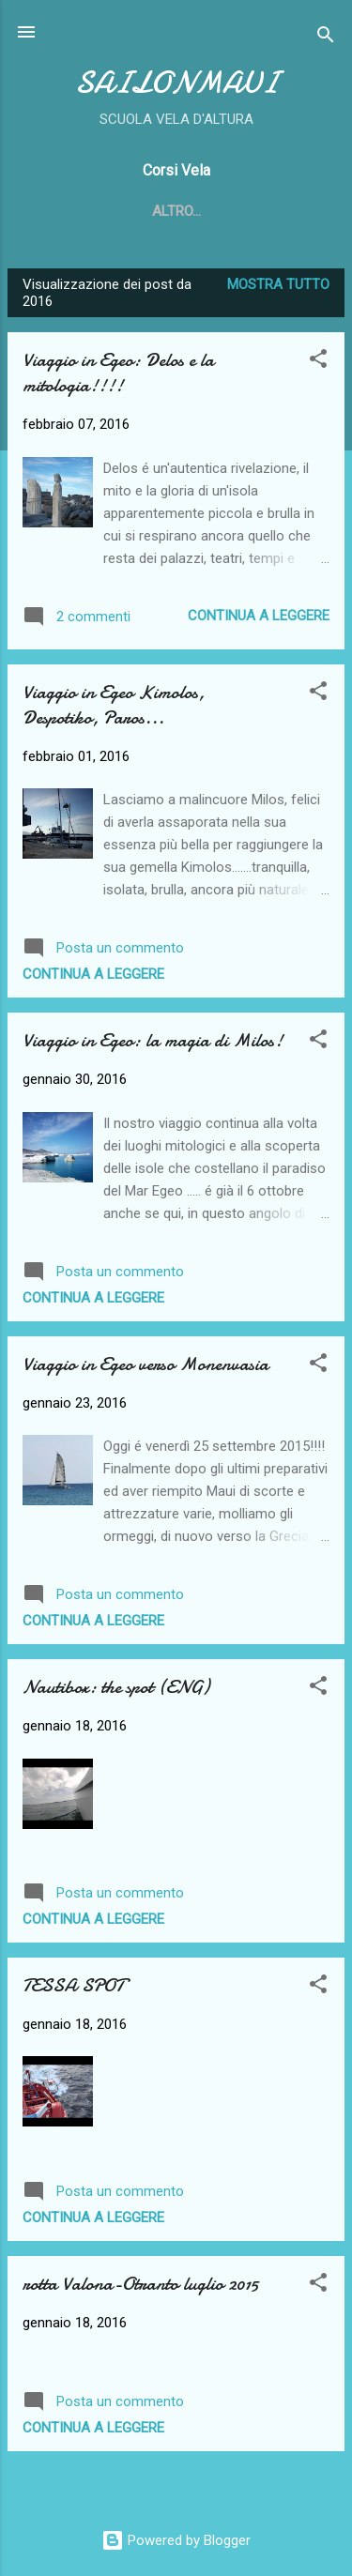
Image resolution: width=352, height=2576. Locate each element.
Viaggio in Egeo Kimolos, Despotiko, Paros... (114, 704)
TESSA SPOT (73, 1985)
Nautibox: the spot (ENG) (116, 1687)
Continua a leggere (258, 615)
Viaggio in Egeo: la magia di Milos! (153, 1040)
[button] (318, 361)
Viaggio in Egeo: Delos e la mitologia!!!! (118, 372)
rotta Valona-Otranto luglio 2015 (140, 2283)
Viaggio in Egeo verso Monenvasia (145, 1364)
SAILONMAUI (176, 83)
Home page (135, 211)
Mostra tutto (278, 284)
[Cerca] (325, 38)
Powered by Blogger (176, 2540)
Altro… (231, 211)
